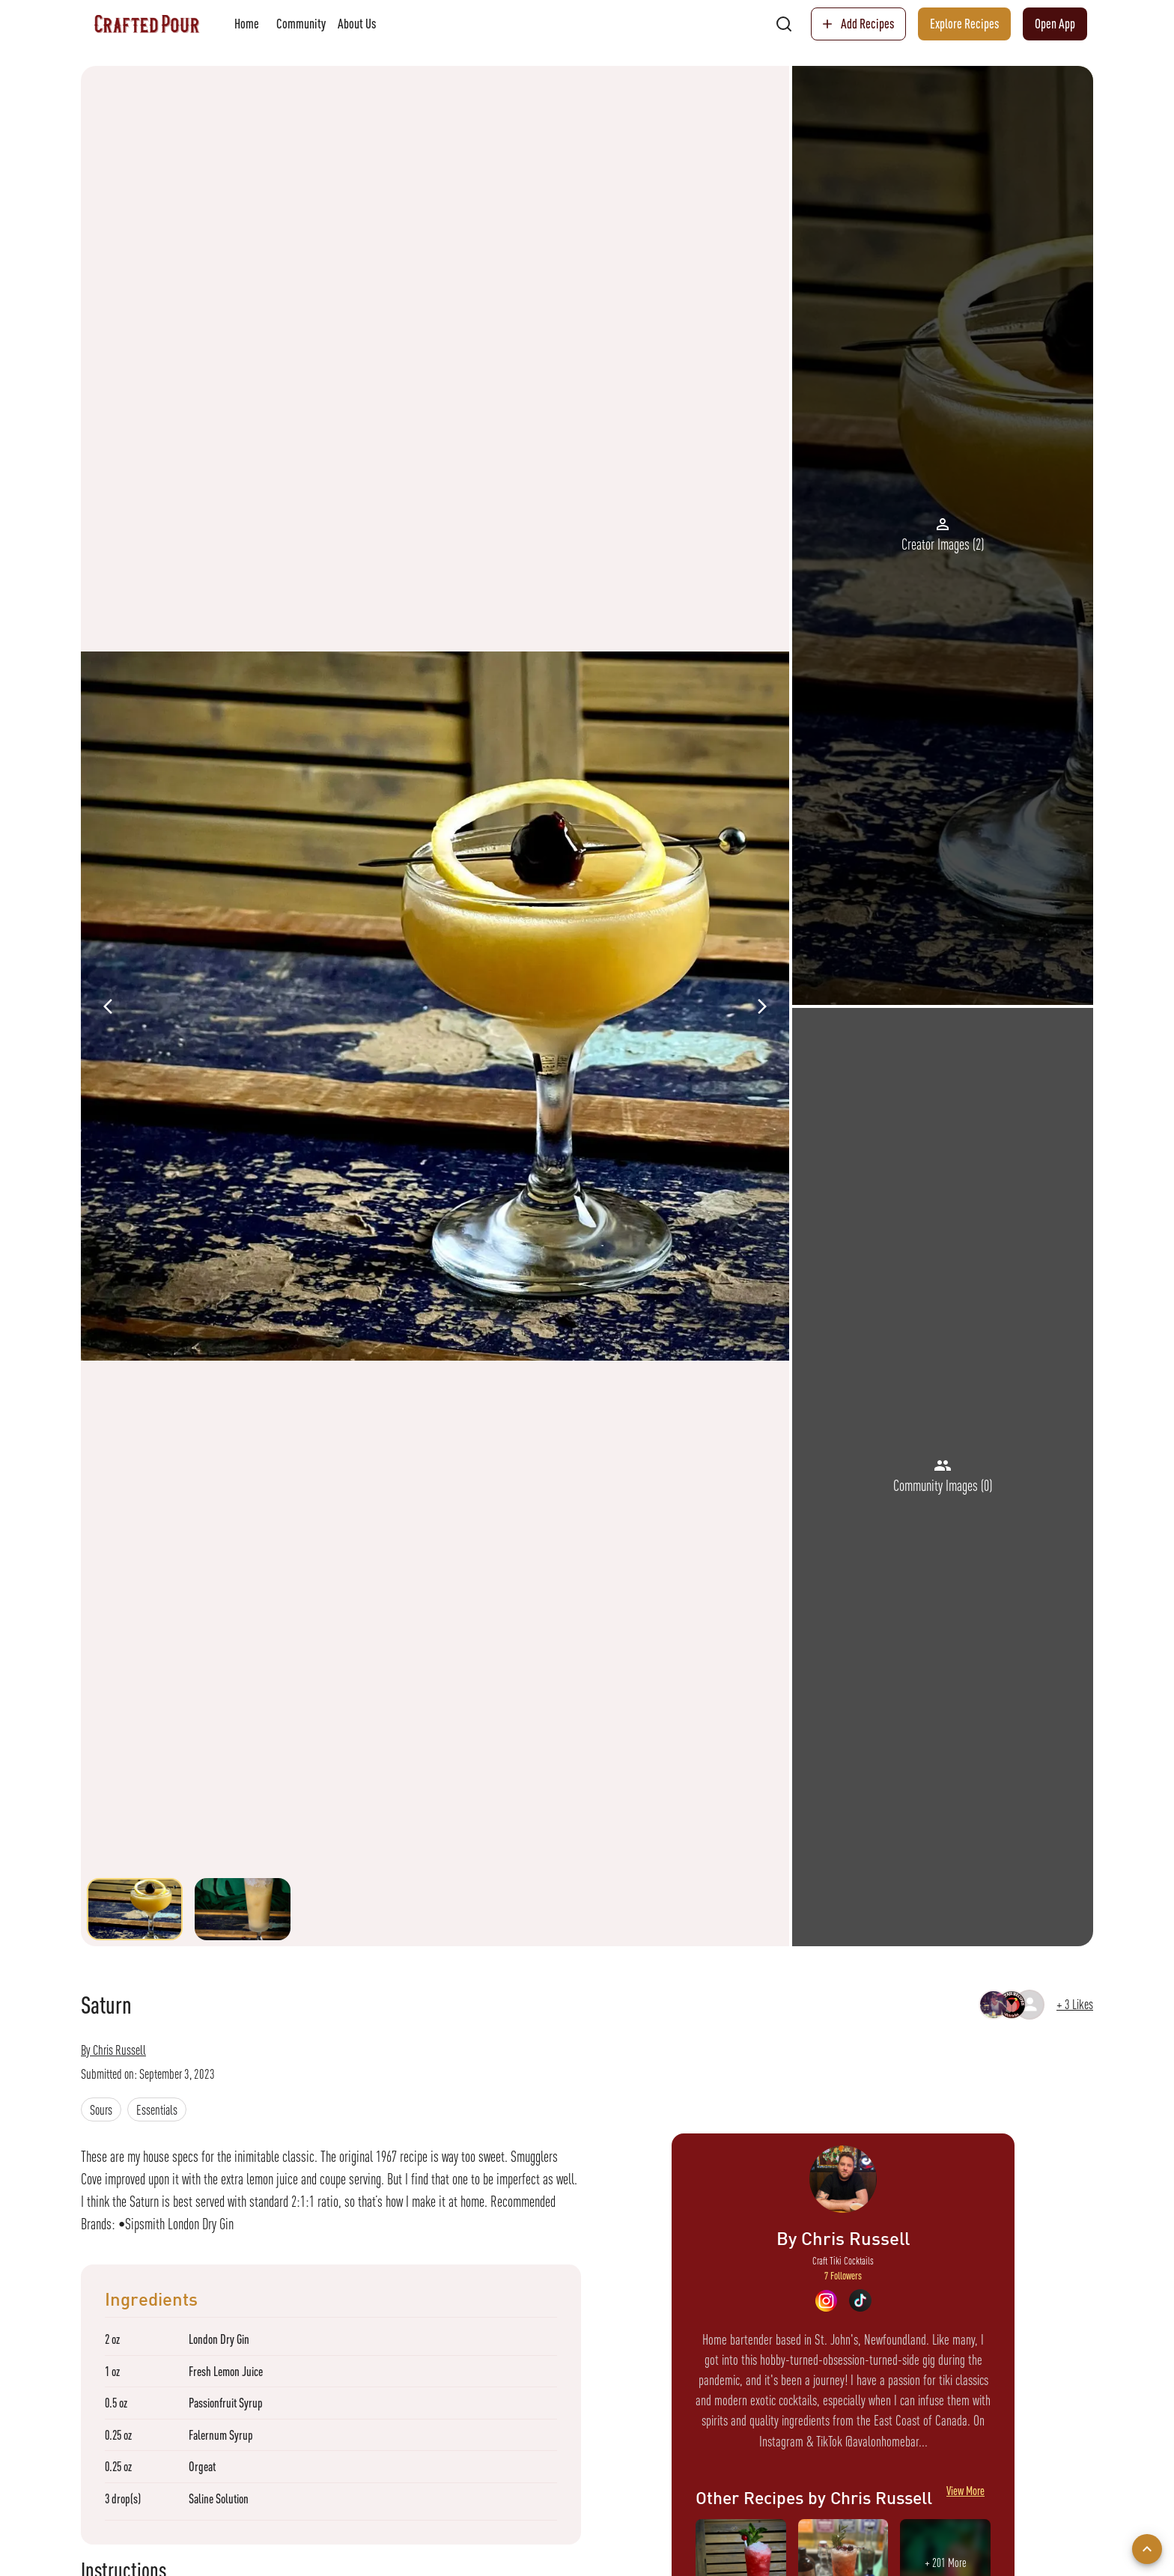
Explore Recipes (964, 23)
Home (246, 23)
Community (301, 23)
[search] (784, 24)
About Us (357, 23)
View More (965, 2497)
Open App (1055, 23)
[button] (101, 2109)
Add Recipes (858, 24)
